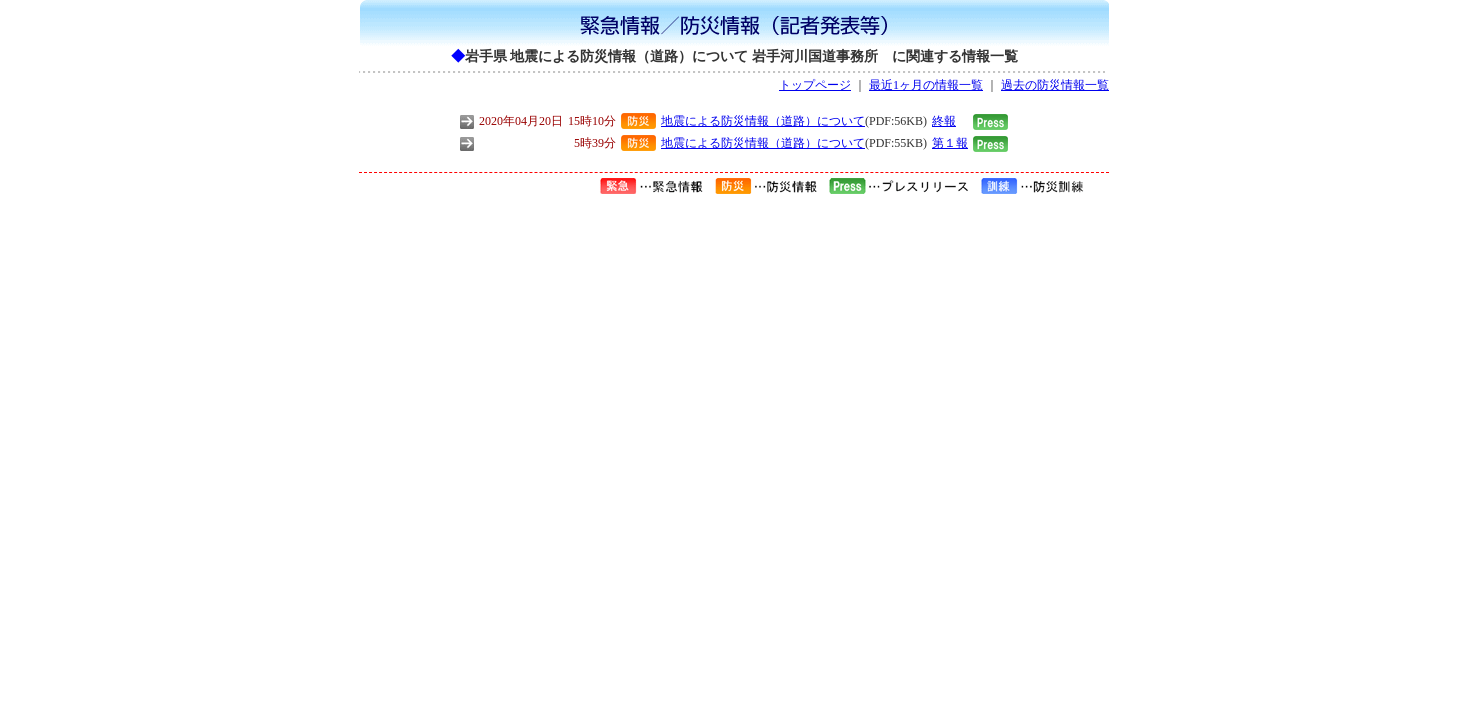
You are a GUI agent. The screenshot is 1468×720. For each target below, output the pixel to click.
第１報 (950, 143)
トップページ (815, 85)
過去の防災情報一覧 (1055, 85)
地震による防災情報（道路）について (763, 121)
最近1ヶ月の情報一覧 (926, 85)
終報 (944, 121)
